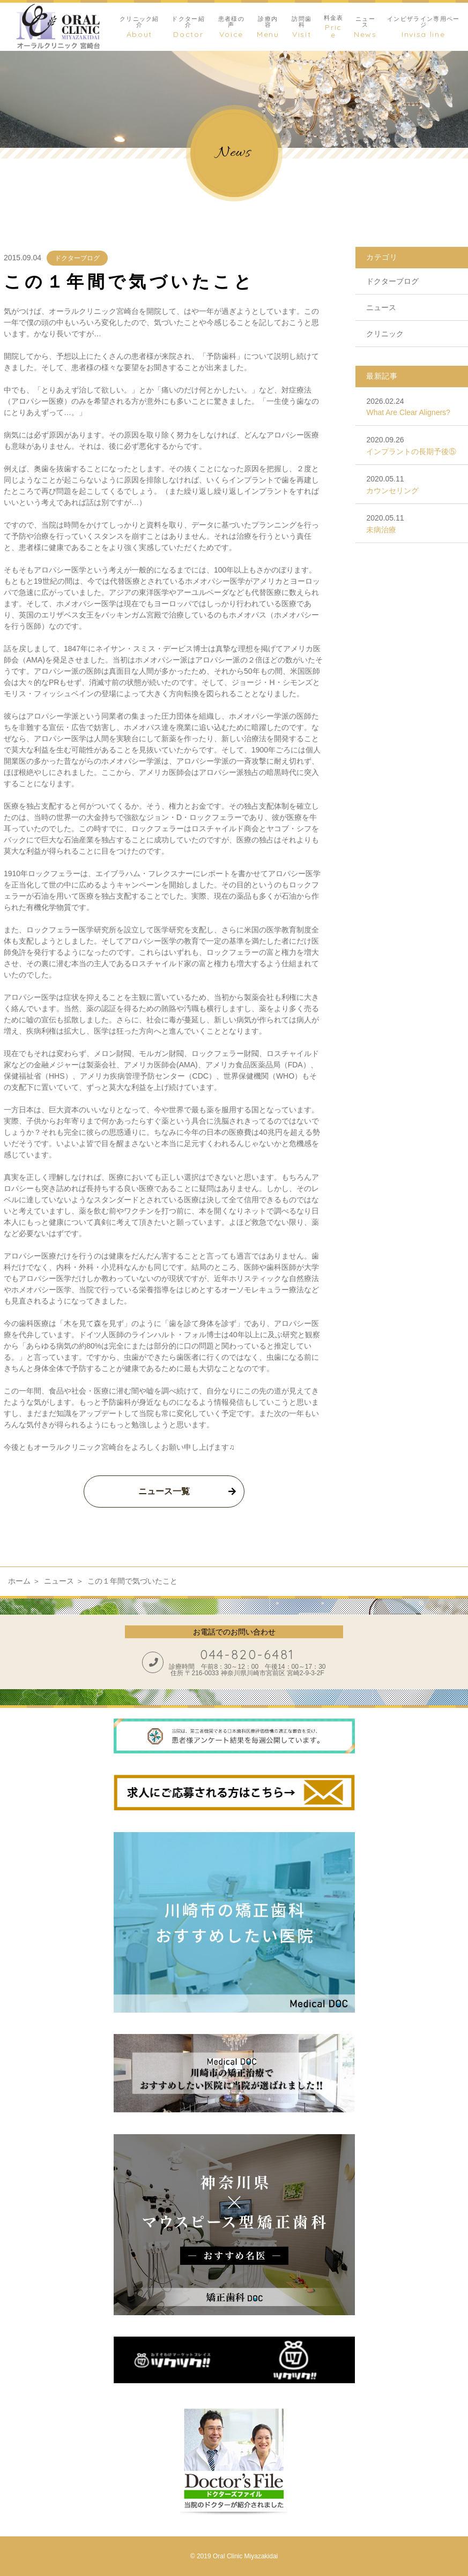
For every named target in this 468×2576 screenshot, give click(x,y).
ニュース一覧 (164, 1491)
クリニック (385, 333)
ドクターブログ (77, 258)
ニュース (381, 307)
